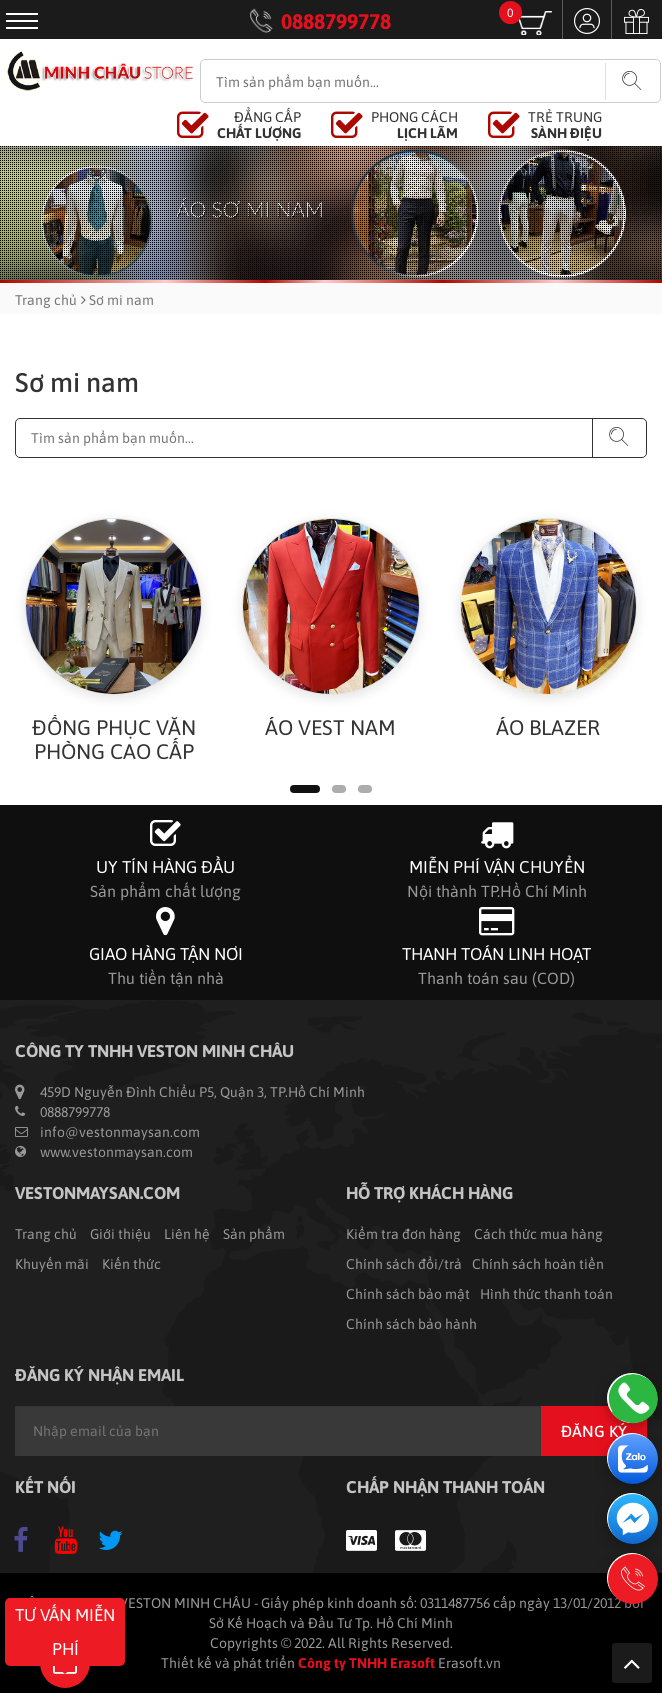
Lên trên (632, 1663)
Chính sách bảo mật (408, 1294)
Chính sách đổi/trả (404, 1264)
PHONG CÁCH (414, 125)
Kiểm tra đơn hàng (403, 1234)
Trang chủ (46, 300)
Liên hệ (187, 1234)
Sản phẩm (254, 1234)
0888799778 (336, 21)
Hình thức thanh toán (546, 1294)
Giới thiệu (120, 1234)
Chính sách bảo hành (411, 1324)
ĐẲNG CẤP (259, 125)
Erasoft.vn (469, 1663)
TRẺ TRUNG (565, 125)
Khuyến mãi (52, 1264)
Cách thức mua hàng (538, 1234)
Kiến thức (131, 1264)
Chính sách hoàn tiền (538, 1264)
